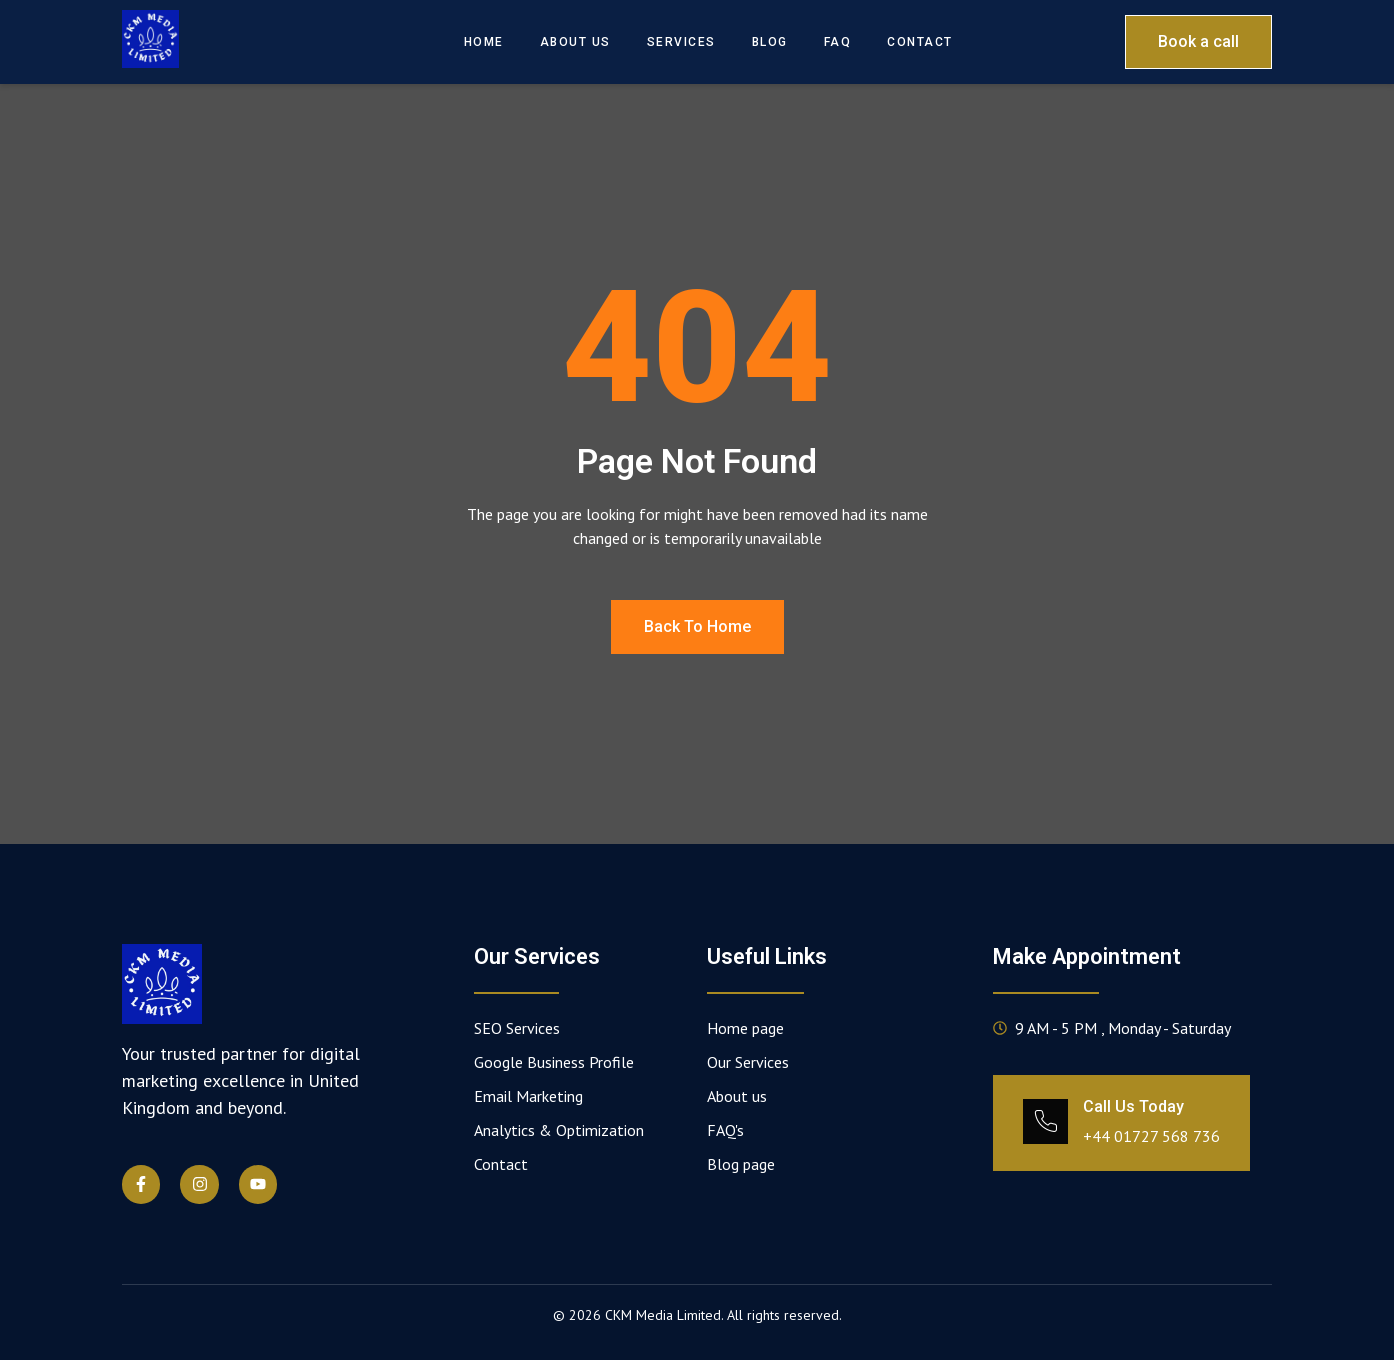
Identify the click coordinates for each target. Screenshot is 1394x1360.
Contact (920, 42)
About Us (575, 42)
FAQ (838, 42)
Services (681, 42)
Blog (770, 42)
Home (484, 42)
